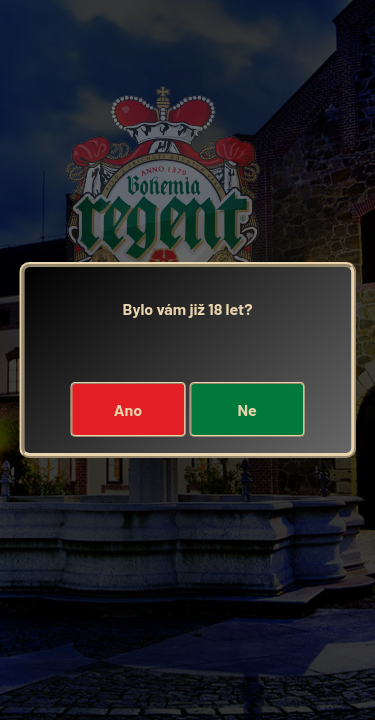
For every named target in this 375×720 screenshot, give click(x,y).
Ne (246, 409)
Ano (128, 409)
